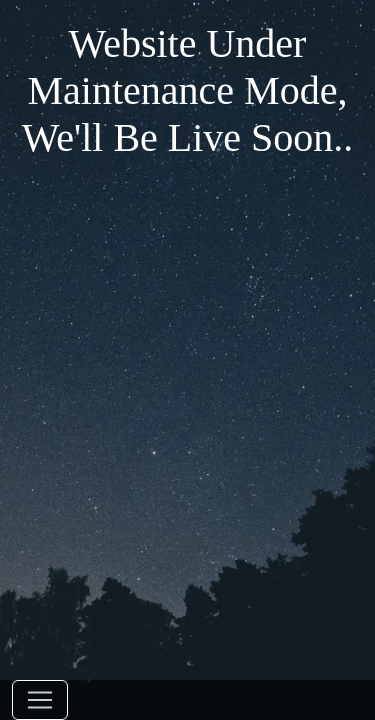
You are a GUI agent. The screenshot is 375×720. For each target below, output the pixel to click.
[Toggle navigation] (40, 700)
